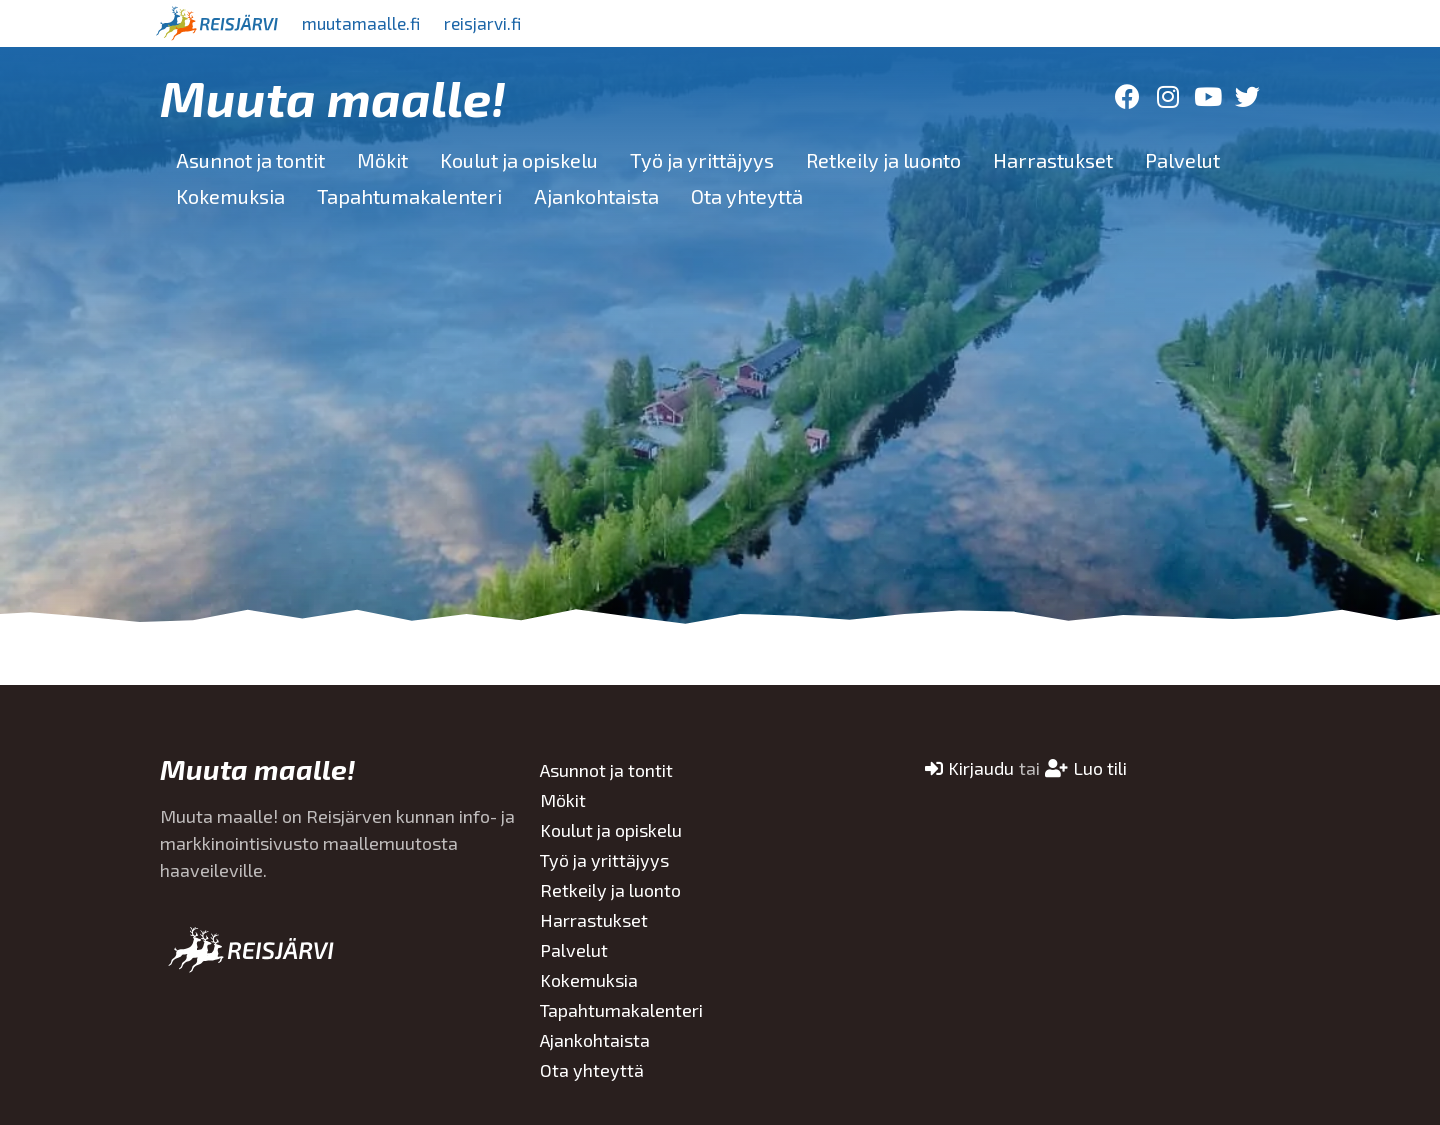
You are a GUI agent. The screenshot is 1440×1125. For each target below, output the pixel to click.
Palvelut (1182, 160)
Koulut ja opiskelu (519, 160)
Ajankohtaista (596, 196)
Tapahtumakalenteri (409, 196)
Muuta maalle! (333, 97)
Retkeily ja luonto (883, 160)
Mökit (382, 160)
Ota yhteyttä (747, 196)
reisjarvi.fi (499, 23)
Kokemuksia (230, 196)
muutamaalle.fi (367, 23)
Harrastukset (1053, 160)
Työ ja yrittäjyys (702, 160)
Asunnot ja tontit (250, 160)
